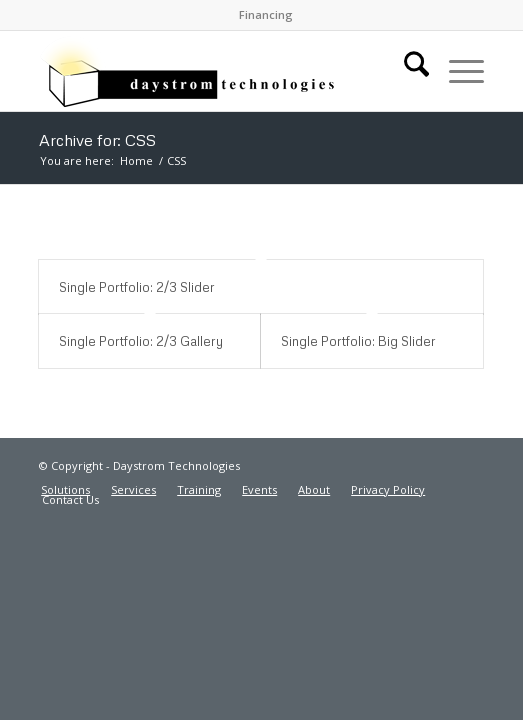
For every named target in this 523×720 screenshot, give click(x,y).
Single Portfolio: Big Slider (358, 341)
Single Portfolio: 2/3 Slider (137, 287)
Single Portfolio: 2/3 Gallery (141, 341)
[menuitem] (266, 15)
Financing (266, 14)
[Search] (406, 71)
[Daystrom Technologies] (217, 71)
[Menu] (456, 71)
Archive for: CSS (97, 140)
